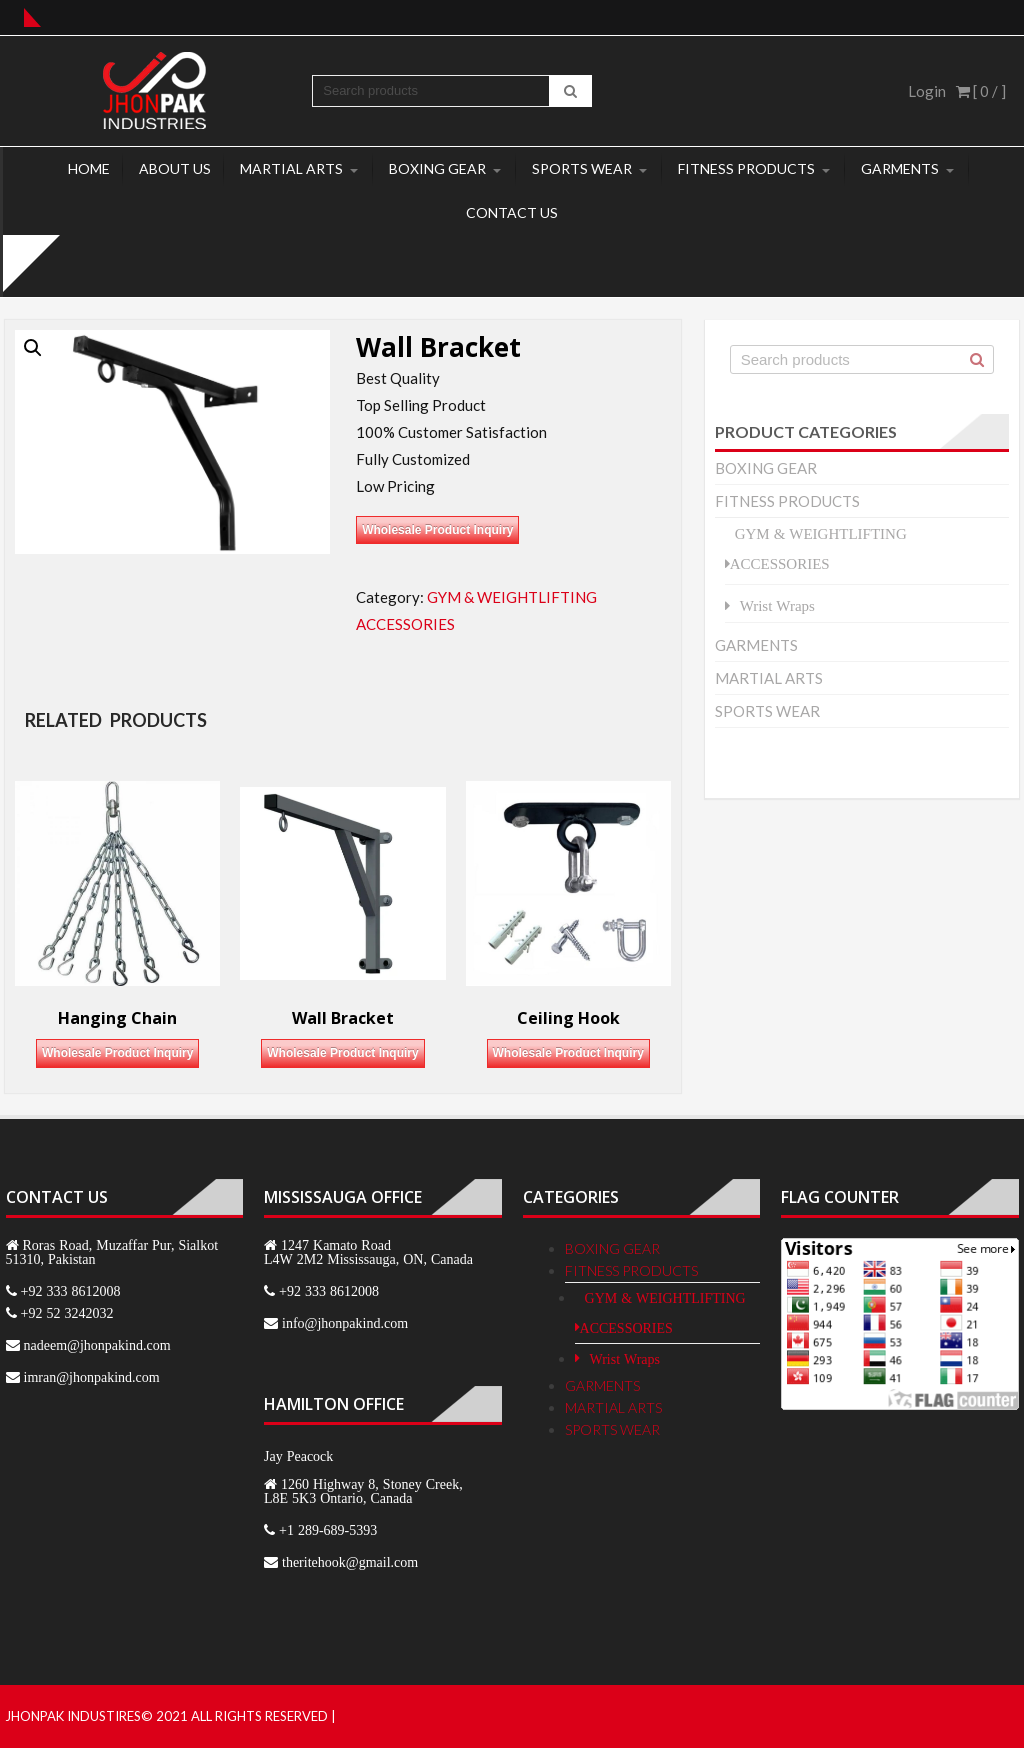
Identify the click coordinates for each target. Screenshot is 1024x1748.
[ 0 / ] (981, 91)
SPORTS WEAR (582, 168)
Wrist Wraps (777, 605)
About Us (175, 168)
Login (927, 91)
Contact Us (512, 212)
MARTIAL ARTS (291, 168)
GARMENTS (900, 168)
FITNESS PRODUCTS (746, 168)
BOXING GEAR (437, 168)
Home (89, 168)
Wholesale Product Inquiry (437, 530)
